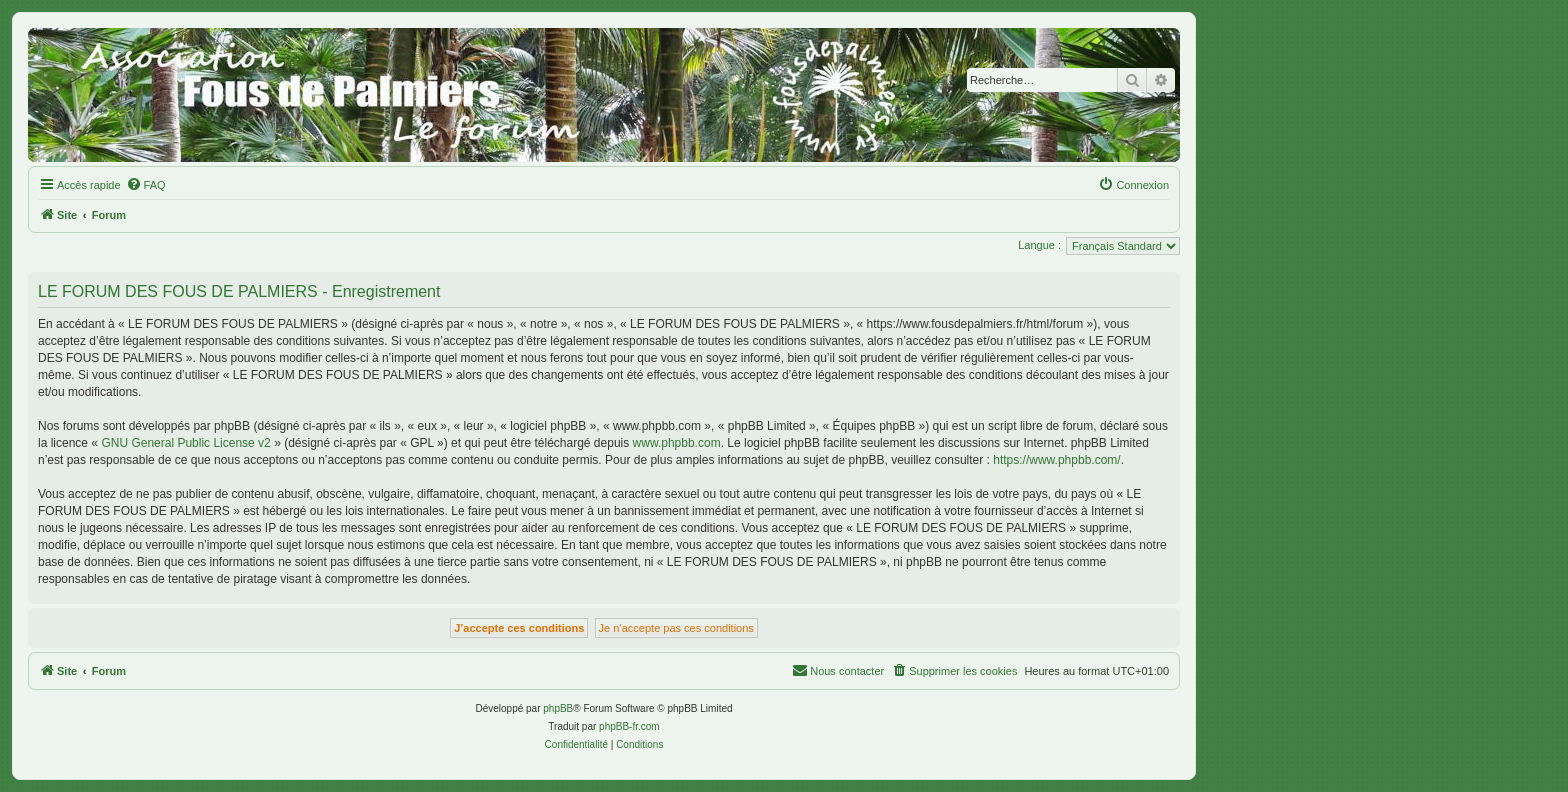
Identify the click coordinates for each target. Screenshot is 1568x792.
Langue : (1039, 245)
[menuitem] (146, 185)
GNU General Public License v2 (185, 443)
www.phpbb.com (677, 443)
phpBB (558, 708)
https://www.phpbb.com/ (1056, 460)
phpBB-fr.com (629, 726)
